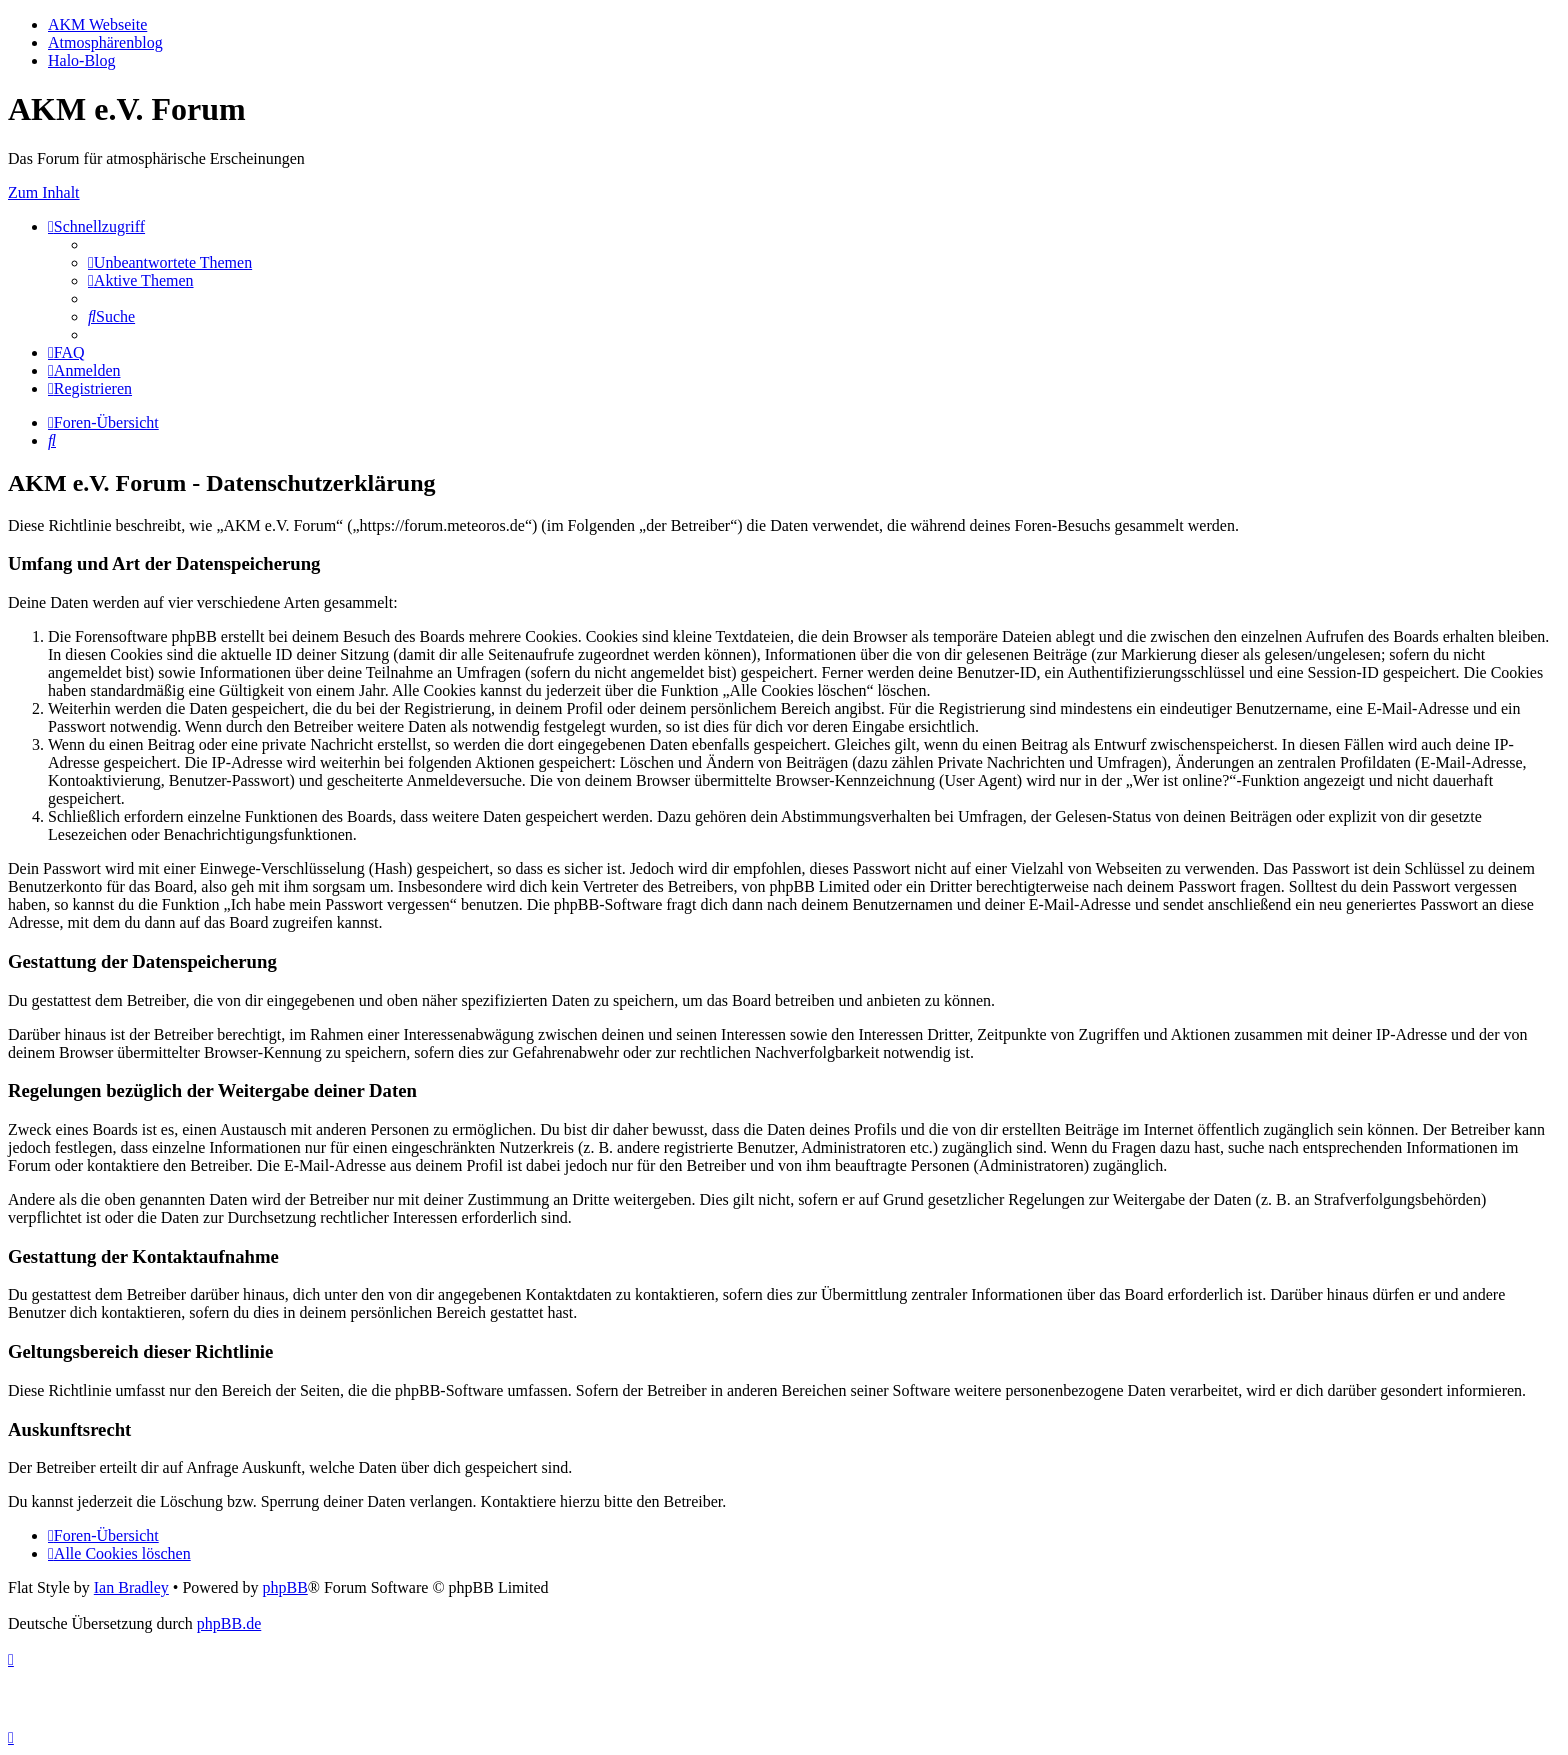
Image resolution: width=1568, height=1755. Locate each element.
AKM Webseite (97, 24)
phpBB (284, 1587)
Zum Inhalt (44, 192)
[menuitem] (170, 262)
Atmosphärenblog (105, 42)
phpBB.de (229, 1623)
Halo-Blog (82, 60)
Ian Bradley (131, 1587)
